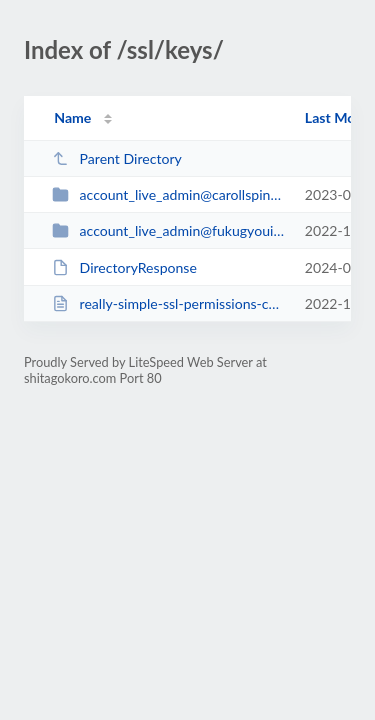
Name (72, 117)
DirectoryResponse (124, 267)
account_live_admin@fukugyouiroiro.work (169, 230)
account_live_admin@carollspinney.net (169, 194)
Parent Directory (117, 158)
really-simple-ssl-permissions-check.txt (169, 303)
